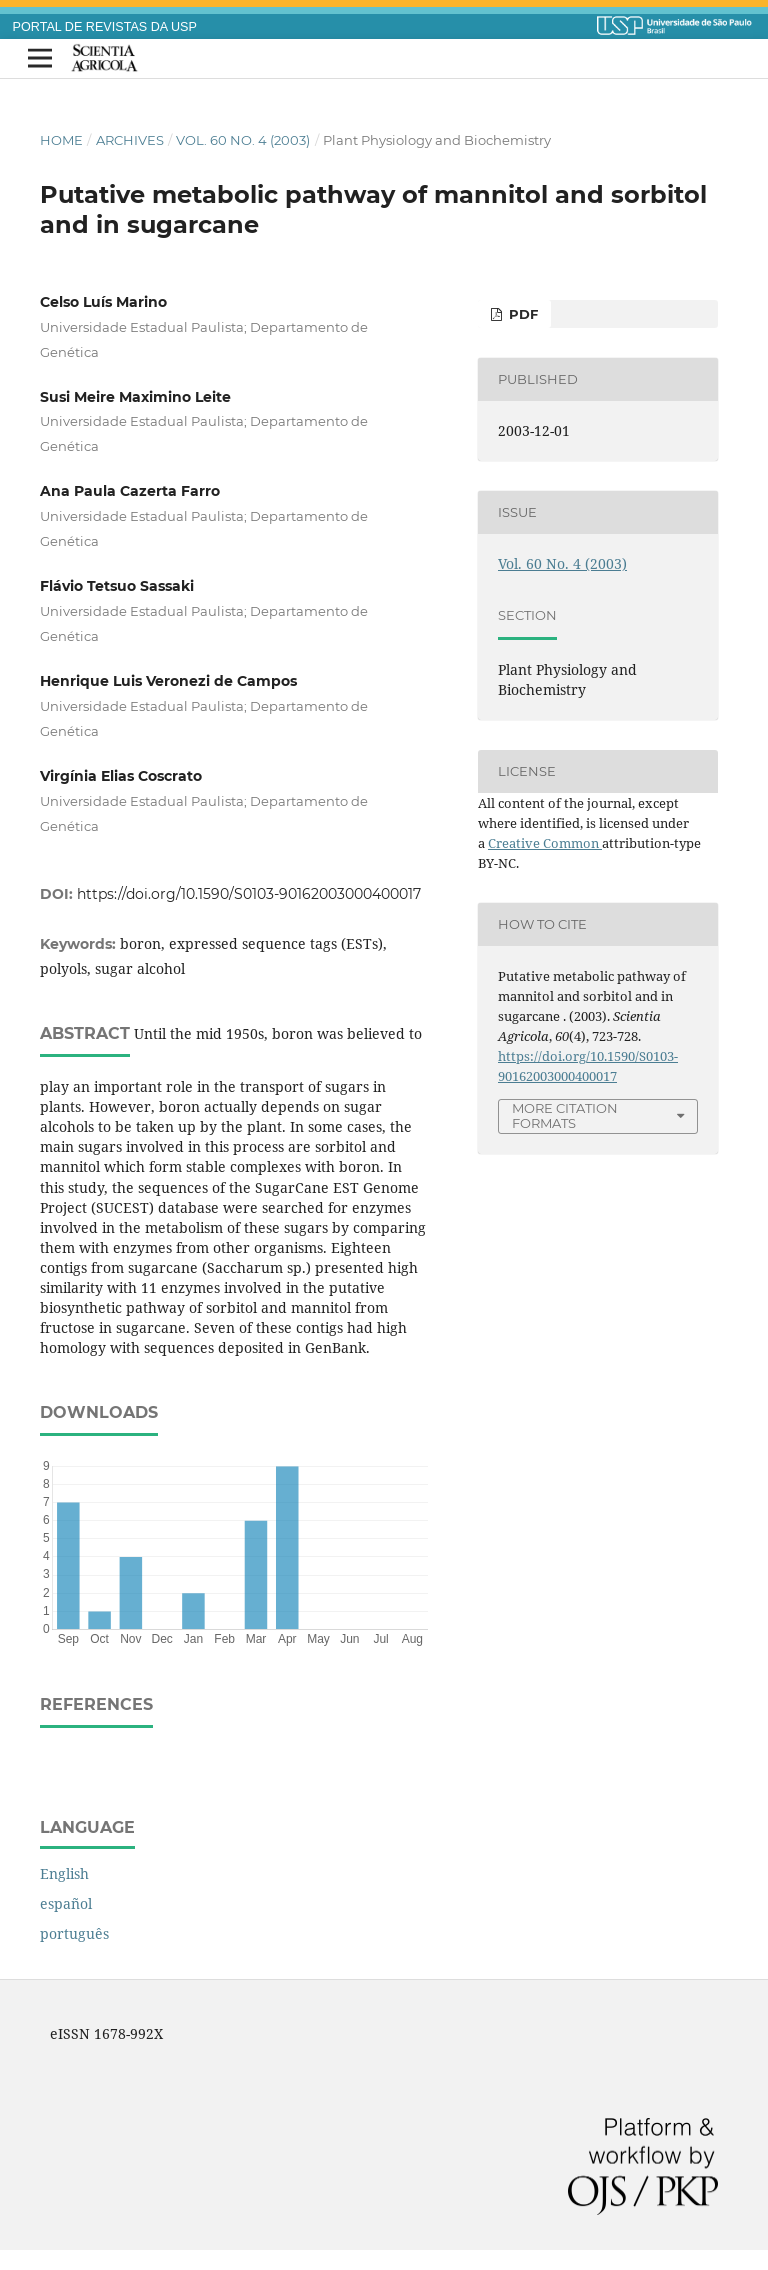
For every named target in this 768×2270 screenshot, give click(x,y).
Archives (130, 140)
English (64, 1873)
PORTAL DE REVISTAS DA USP (105, 27)
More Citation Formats (565, 1115)
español (66, 1903)
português (74, 1933)
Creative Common (545, 843)
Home (61, 140)
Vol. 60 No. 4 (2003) (243, 140)
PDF (521, 314)
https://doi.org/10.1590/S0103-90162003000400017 (249, 894)
